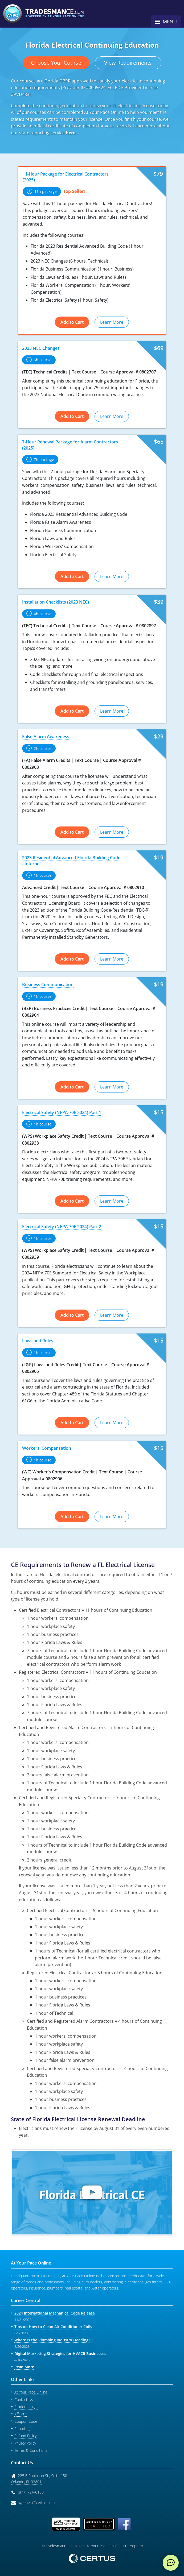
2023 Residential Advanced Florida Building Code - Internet (71, 860)
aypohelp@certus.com (36, 2502)
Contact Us (23, 2399)
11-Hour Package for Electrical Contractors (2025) (66, 177)
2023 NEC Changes (41, 348)
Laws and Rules (37, 1341)
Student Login (26, 2406)
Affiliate (20, 2413)
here (70, 133)
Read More (24, 2366)
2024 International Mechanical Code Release (54, 2313)
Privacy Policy (25, 2443)
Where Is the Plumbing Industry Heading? (52, 2339)
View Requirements (128, 62)
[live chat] (171, 2563)
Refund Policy (25, 2435)
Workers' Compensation (46, 1448)
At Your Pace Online (30, 2392)
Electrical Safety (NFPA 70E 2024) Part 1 (61, 1112)
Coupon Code (25, 2421)
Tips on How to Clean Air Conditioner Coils (53, 2326)
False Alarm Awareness (45, 736)
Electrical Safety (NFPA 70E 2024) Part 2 (61, 1226)
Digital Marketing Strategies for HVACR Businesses (60, 2353)
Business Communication (47, 984)
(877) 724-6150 (31, 2492)
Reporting (22, 2428)
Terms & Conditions (30, 2450)
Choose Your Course (56, 62)
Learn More (111, 322)
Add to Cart (72, 322)
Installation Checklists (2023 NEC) (55, 602)
